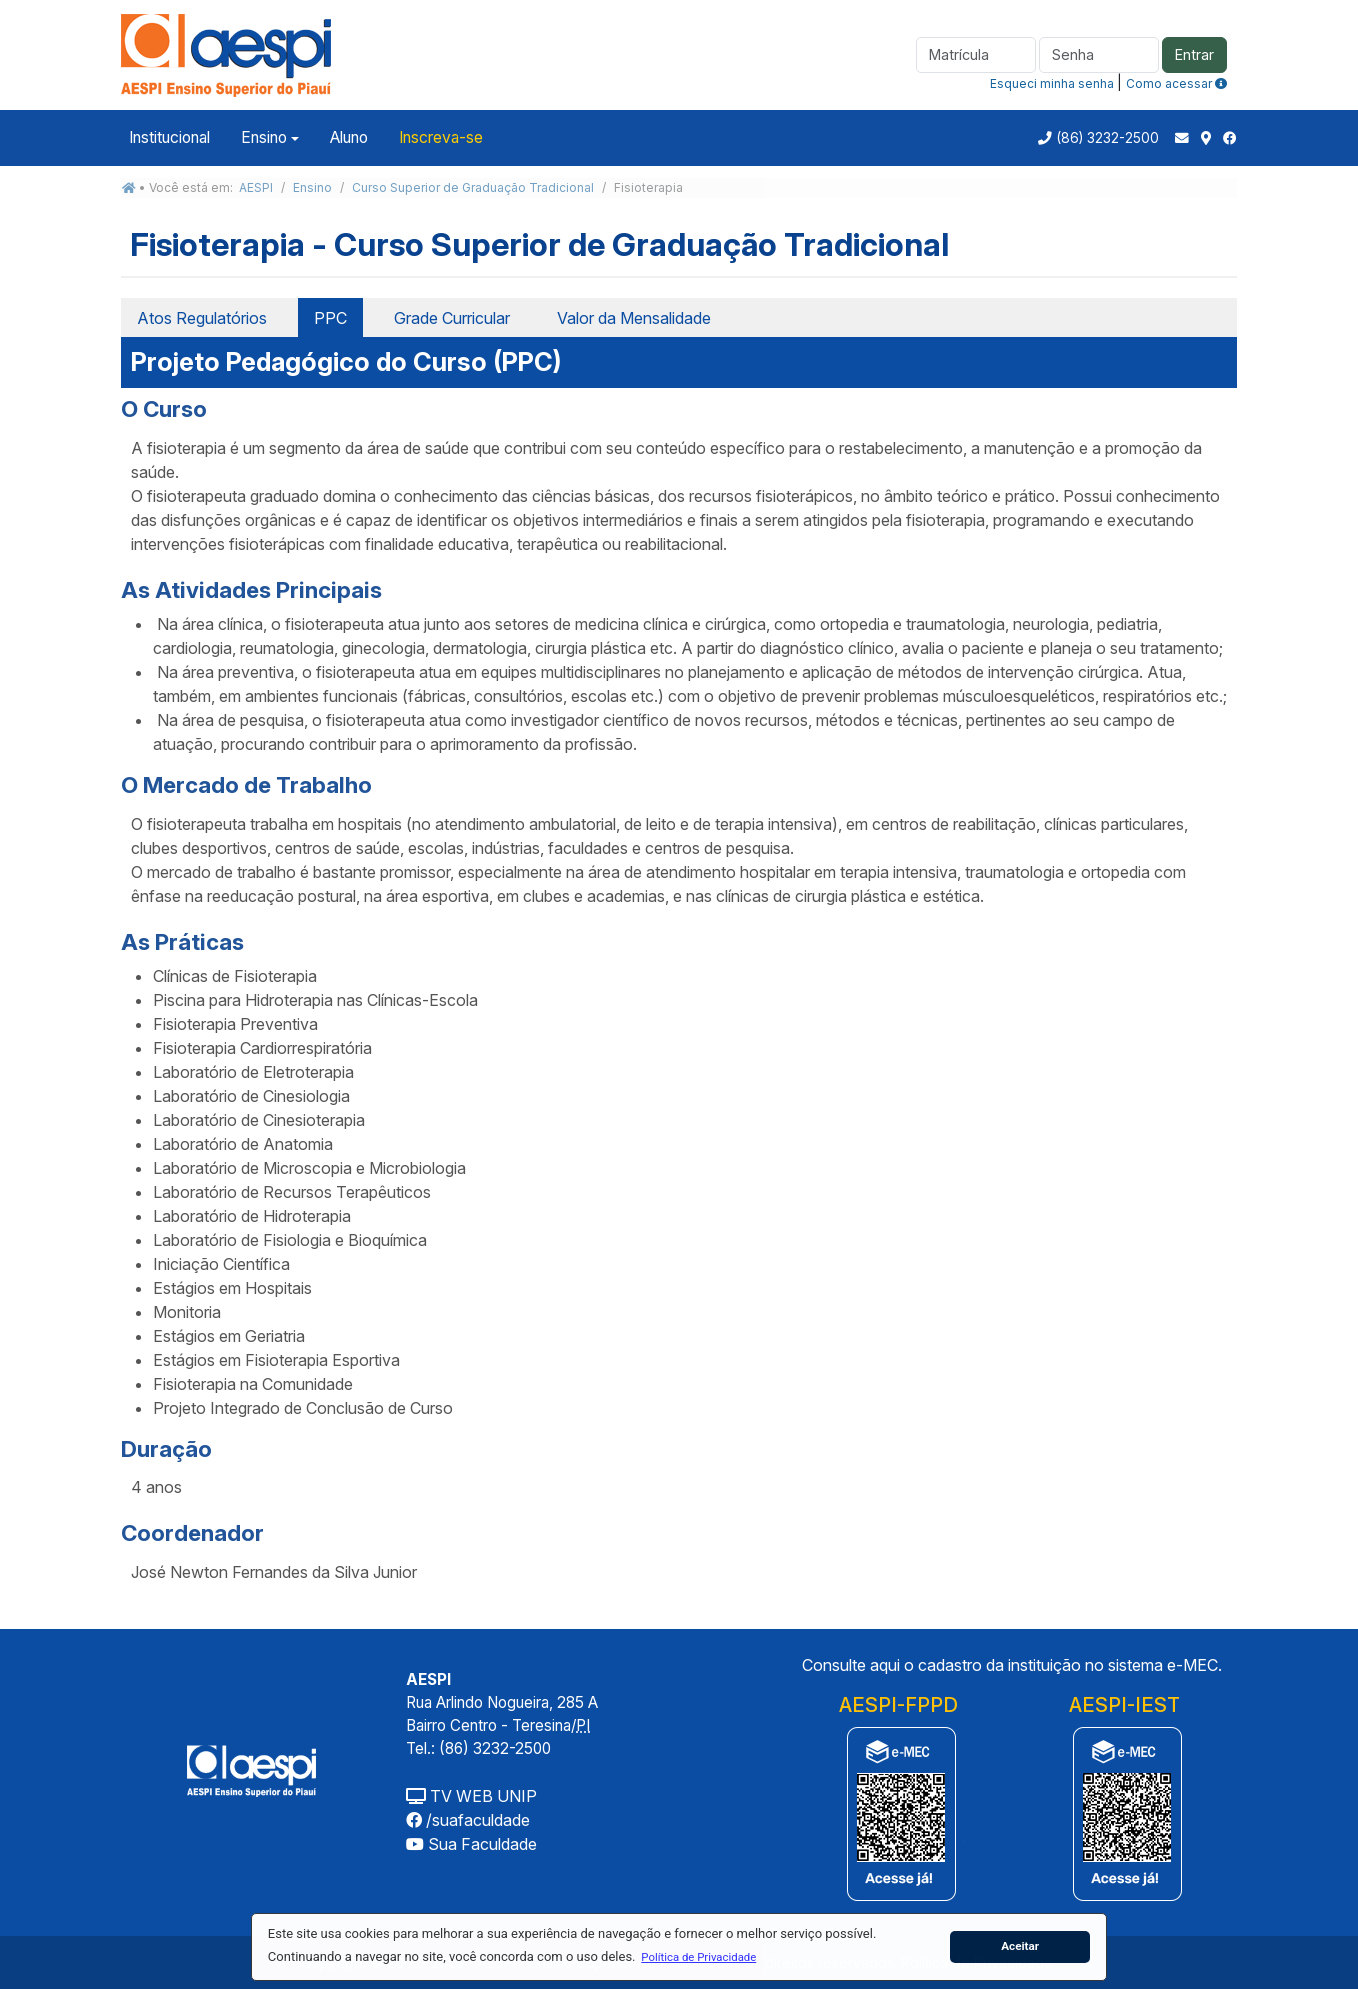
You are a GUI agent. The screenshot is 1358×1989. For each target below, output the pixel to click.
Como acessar (1176, 83)
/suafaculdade (468, 1820)
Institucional (169, 137)
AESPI (256, 187)
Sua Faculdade (471, 1844)
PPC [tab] (330, 318)
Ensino (264, 137)
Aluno (349, 137)
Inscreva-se (441, 137)
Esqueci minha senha (1052, 83)
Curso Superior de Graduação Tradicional (473, 187)
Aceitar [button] (1020, 1946)
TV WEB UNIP (471, 1796)
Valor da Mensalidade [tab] (634, 318)
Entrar (1194, 54)
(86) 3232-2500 (1107, 138)
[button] (699, 1957)
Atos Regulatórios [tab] (202, 318)
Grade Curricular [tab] (452, 318)
